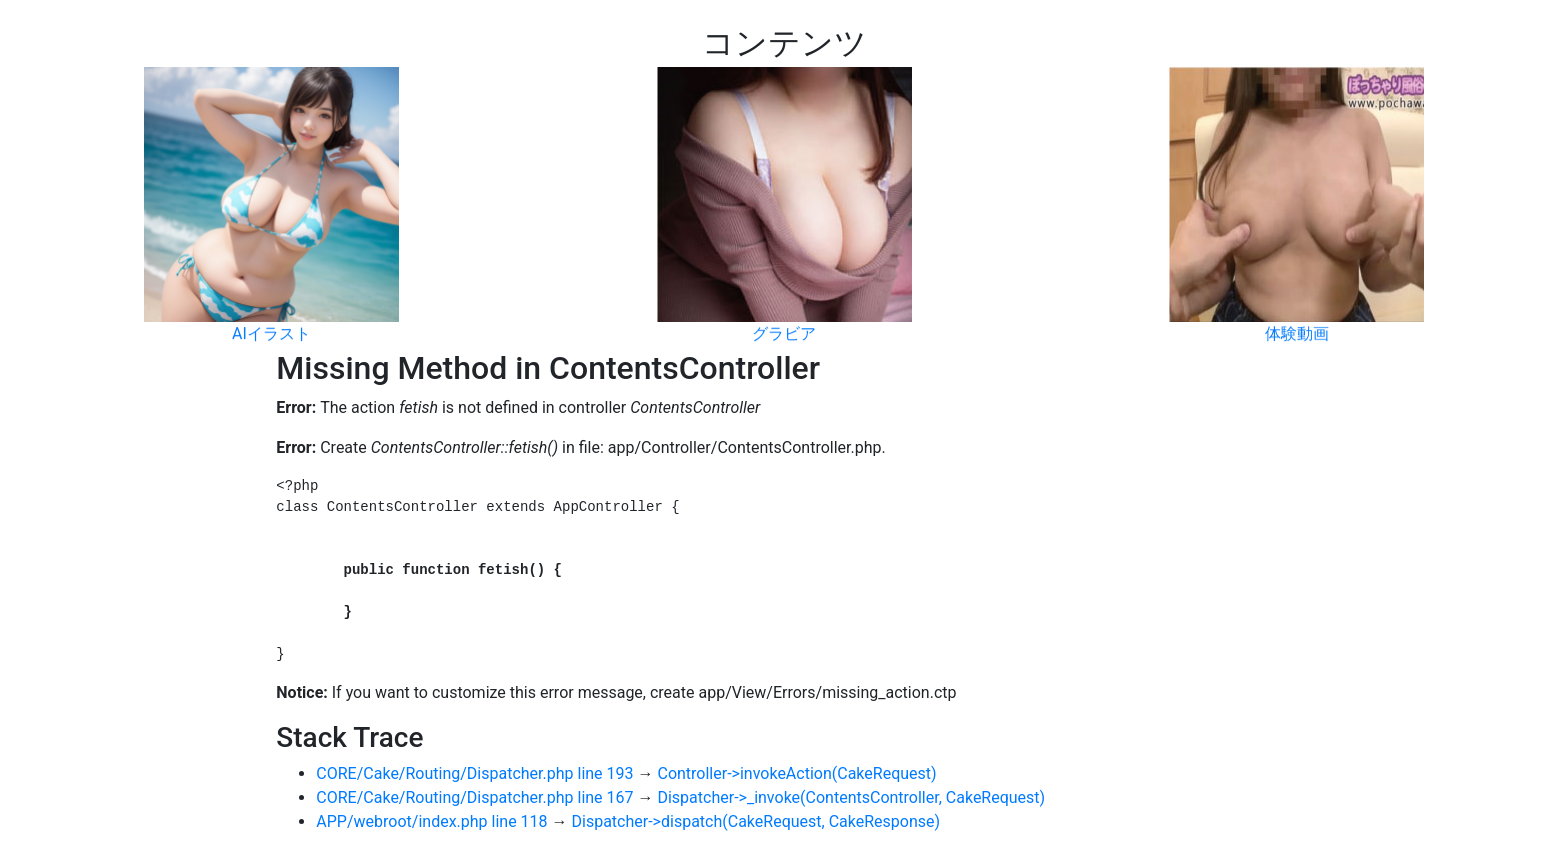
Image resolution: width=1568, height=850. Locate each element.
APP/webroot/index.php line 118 (431, 821)
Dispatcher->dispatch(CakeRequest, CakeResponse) (756, 821)
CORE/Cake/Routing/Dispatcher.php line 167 (474, 797)
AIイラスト (271, 328)
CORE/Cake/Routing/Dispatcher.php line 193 (474, 773)
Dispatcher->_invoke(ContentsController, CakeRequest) (851, 797)
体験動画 (1297, 328)
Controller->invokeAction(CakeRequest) (796, 773)
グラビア (784, 328)
